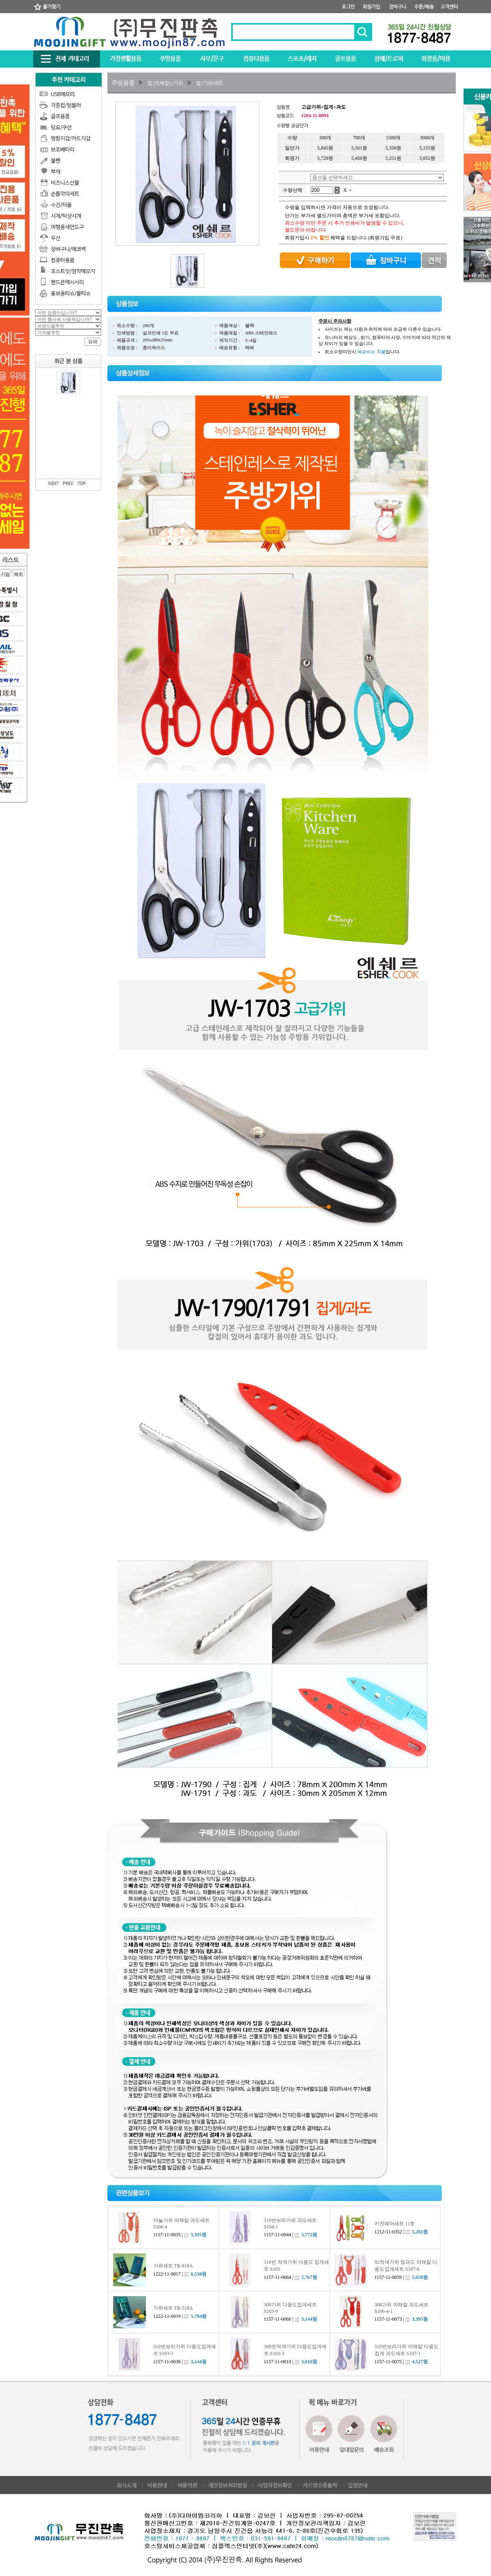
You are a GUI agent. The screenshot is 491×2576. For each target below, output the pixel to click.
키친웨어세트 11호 (395, 2223)
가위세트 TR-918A (173, 2266)
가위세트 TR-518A (173, 2308)
